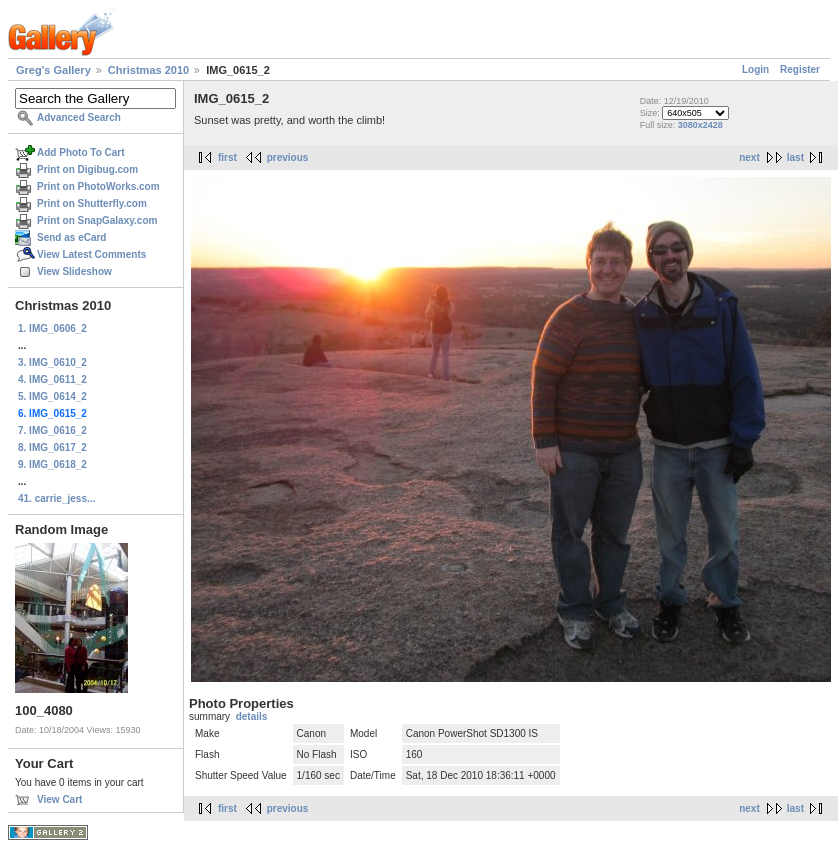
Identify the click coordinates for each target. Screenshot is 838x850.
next (749, 157)
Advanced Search (79, 117)
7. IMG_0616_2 (52, 430)
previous (288, 157)
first (227, 157)
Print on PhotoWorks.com (98, 186)
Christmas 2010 (148, 70)
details (252, 716)
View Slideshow (74, 271)
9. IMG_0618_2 (52, 464)
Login (755, 69)
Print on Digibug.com (87, 169)
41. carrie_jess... (56, 498)
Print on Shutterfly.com (92, 203)
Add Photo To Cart (81, 152)
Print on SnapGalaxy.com (97, 220)
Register (800, 69)
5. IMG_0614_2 (52, 396)
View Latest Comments (91, 254)
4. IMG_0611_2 (52, 379)
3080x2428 (700, 125)
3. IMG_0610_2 (52, 362)
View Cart (59, 799)
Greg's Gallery (53, 70)
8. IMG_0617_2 (52, 447)
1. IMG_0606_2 (52, 328)
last (795, 157)
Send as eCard (71, 237)
